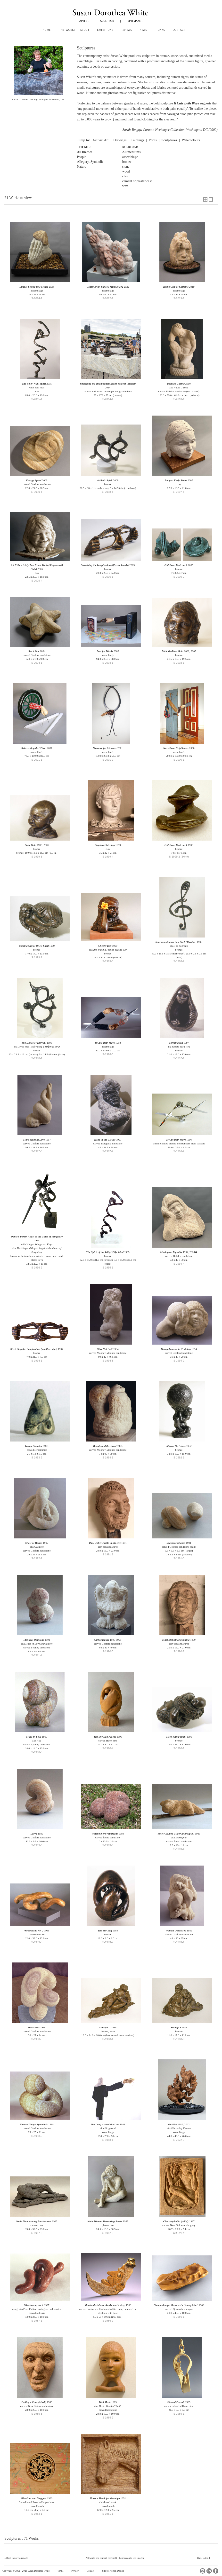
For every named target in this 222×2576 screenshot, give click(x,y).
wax (125, 186)
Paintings (137, 140)
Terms (61, 2570)
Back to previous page (17, 2558)
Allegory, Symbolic (90, 162)
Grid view (205, 199)
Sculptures (169, 140)
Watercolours (191, 140)
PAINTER (83, 21)
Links (161, 30)
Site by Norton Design (113, 2570)
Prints (153, 140)
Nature (81, 166)
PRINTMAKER (134, 21)
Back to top (202, 2558)
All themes (84, 152)
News (143, 30)
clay (125, 176)
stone (126, 166)
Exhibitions (105, 30)
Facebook (215, 2571)
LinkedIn (209, 2571)
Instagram (202, 2571)
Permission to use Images (131, 2558)
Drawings (119, 140)
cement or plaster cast (137, 181)
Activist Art (101, 140)
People (81, 157)
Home (46, 30)
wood (126, 171)
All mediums (131, 152)
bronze (127, 162)
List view (211, 199)
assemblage (130, 157)
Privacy (75, 2570)
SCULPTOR (107, 21)
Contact (90, 2570)
